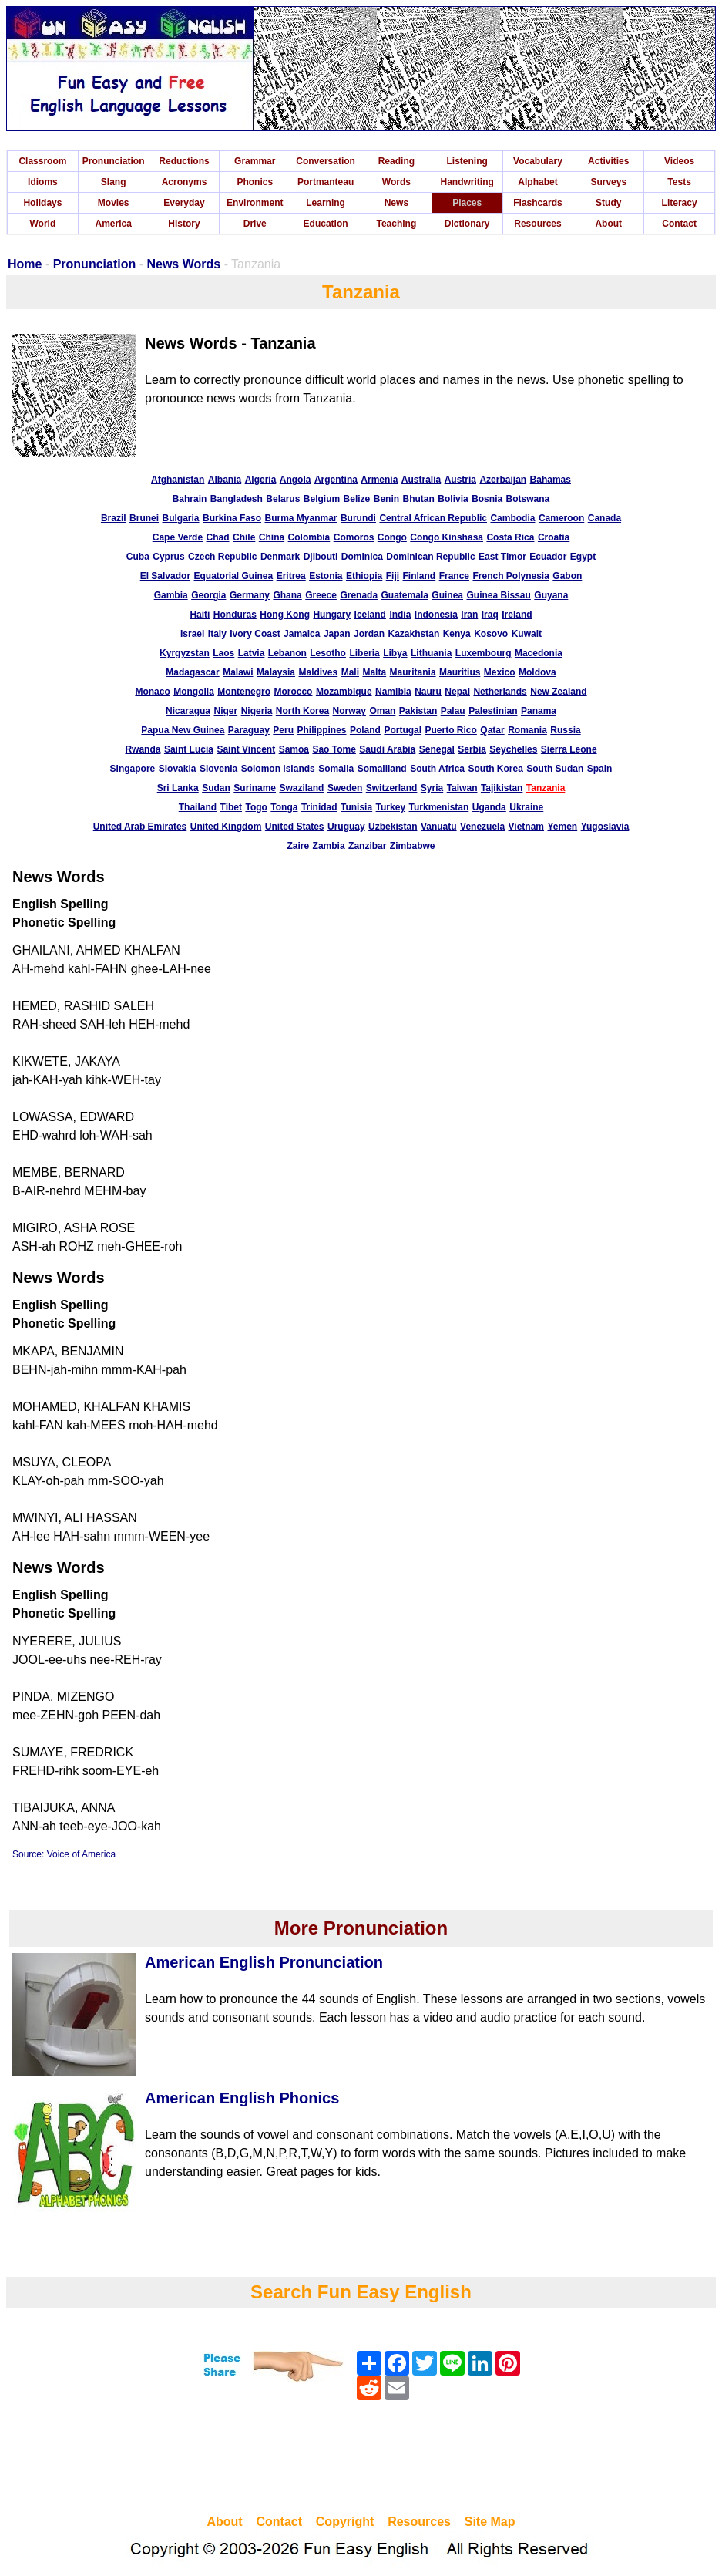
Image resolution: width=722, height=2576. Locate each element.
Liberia (364, 653)
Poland (365, 730)
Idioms (43, 182)
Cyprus (168, 556)
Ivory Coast (255, 633)
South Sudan (554, 768)
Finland (419, 576)
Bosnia (487, 498)
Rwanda (142, 749)
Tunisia (356, 807)
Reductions (184, 161)
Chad (218, 537)
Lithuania (431, 653)
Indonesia (436, 614)
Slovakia (177, 768)
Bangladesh (236, 498)
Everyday (183, 202)
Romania (527, 730)
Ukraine (526, 807)
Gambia (171, 595)
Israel (192, 633)
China (271, 537)
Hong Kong (285, 614)
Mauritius (459, 672)
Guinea (447, 595)
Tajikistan (501, 788)
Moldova (537, 672)
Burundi (358, 518)
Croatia (553, 537)
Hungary (332, 614)
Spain (600, 768)
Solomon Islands (278, 768)
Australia (421, 479)
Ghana (287, 595)
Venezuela (482, 826)
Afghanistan (177, 479)
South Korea (495, 768)
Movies (113, 202)
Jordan (369, 633)
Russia (565, 730)
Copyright (345, 2521)
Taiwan (462, 788)
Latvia (251, 653)
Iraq (490, 614)
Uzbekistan (392, 826)
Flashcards (537, 202)
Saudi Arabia (387, 749)
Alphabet (537, 182)
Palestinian (492, 710)
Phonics (255, 182)
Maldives (317, 672)
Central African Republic (433, 518)
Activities (608, 161)
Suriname (254, 788)
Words (396, 182)
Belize (357, 498)
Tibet (231, 807)
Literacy (679, 202)
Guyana (551, 595)
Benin (386, 498)
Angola (295, 479)
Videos (679, 161)
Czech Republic (222, 556)
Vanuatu (439, 826)
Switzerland (392, 788)
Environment (255, 202)
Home (25, 264)
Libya (395, 653)
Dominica (362, 556)
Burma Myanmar (300, 518)
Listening (467, 161)
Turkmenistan (439, 807)
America (114, 223)
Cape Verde (178, 537)
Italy (217, 633)
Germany (250, 595)
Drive (255, 223)
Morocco (293, 691)
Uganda (489, 807)
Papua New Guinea (182, 730)
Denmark (280, 556)
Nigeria (257, 710)
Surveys (608, 182)
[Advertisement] (361, 2459)
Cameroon (561, 518)
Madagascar (192, 672)
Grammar (254, 161)
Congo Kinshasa (446, 537)
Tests (678, 182)
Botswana (528, 498)
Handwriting (467, 182)
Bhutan (419, 498)
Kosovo (491, 633)
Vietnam (526, 826)
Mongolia (193, 691)
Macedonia (538, 653)
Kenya (457, 633)
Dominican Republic (430, 556)
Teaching (396, 223)
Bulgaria (181, 518)
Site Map (490, 2521)
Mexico (499, 672)
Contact (679, 223)
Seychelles (513, 749)
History (184, 223)
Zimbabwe (412, 845)
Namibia (393, 691)
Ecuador (547, 556)
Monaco (152, 691)
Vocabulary (537, 161)
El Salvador (165, 576)
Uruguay (346, 826)
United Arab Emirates (140, 826)
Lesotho (328, 653)
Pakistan (418, 710)
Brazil (113, 518)
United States (294, 826)
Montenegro (243, 691)
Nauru (428, 691)
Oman (382, 710)
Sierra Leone (569, 749)
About (608, 223)
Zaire (298, 845)
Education (326, 223)
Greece (321, 595)
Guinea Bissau (498, 595)
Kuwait (527, 633)
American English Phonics (242, 2097)
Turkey (390, 807)
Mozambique (344, 691)
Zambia (329, 845)
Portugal (402, 730)
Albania (224, 479)
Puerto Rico (451, 730)
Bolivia (453, 498)
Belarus (283, 498)
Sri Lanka (178, 788)
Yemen (562, 826)
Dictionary (467, 223)
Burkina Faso (232, 518)
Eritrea (291, 576)
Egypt (583, 556)
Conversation (325, 161)
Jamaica (302, 633)
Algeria (261, 479)
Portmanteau (325, 182)
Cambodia (512, 518)
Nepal (457, 691)
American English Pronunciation (264, 1962)
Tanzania (545, 788)
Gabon (567, 576)
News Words (183, 264)
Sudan (216, 788)
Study (608, 202)
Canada (604, 518)
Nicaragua (188, 710)
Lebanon (287, 653)
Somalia (336, 768)
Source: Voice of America (64, 1854)
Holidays (42, 202)
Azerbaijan (502, 479)
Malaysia (276, 672)
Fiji (392, 576)
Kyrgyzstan (185, 653)
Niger (226, 710)
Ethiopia (364, 576)
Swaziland (301, 788)
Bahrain (190, 498)
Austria (460, 479)
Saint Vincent (246, 749)
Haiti (200, 614)
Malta (374, 672)
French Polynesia (510, 576)
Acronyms (184, 182)
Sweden (344, 788)
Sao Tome (333, 749)
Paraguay (249, 730)
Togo (256, 807)
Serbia (472, 749)
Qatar (492, 730)
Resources (537, 223)
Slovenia (218, 768)
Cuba (137, 556)
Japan (337, 633)
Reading (396, 161)
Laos (223, 653)
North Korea (302, 710)
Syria (432, 788)
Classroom (42, 161)
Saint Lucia (188, 749)
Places (467, 202)
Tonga (283, 807)
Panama (538, 710)
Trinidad (319, 807)
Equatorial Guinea (234, 576)
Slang (113, 182)
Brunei (144, 518)
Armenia (379, 479)
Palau (453, 710)
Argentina (336, 479)
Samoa (294, 749)
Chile (244, 537)
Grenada (359, 595)
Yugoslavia (605, 826)
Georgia (208, 595)
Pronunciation (113, 161)
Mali (350, 672)
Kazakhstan (414, 633)
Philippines (321, 730)
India (400, 614)
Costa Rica (510, 537)
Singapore (133, 768)
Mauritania (413, 672)
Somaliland (382, 768)
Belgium (322, 498)
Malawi (238, 672)
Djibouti (321, 556)
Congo (392, 537)
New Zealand (558, 691)
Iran (469, 614)
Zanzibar (367, 845)
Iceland (370, 614)
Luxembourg (483, 653)
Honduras (235, 614)
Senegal (437, 749)
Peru (283, 730)
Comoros (354, 537)
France (454, 576)
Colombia (309, 537)
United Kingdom (226, 826)
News (396, 202)
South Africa (437, 768)
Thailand (198, 807)
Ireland (517, 614)
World (43, 223)
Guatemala (404, 595)
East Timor (502, 556)
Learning (325, 202)
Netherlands (499, 691)
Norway (349, 710)
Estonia (325, 576)
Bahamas (550, 479)
